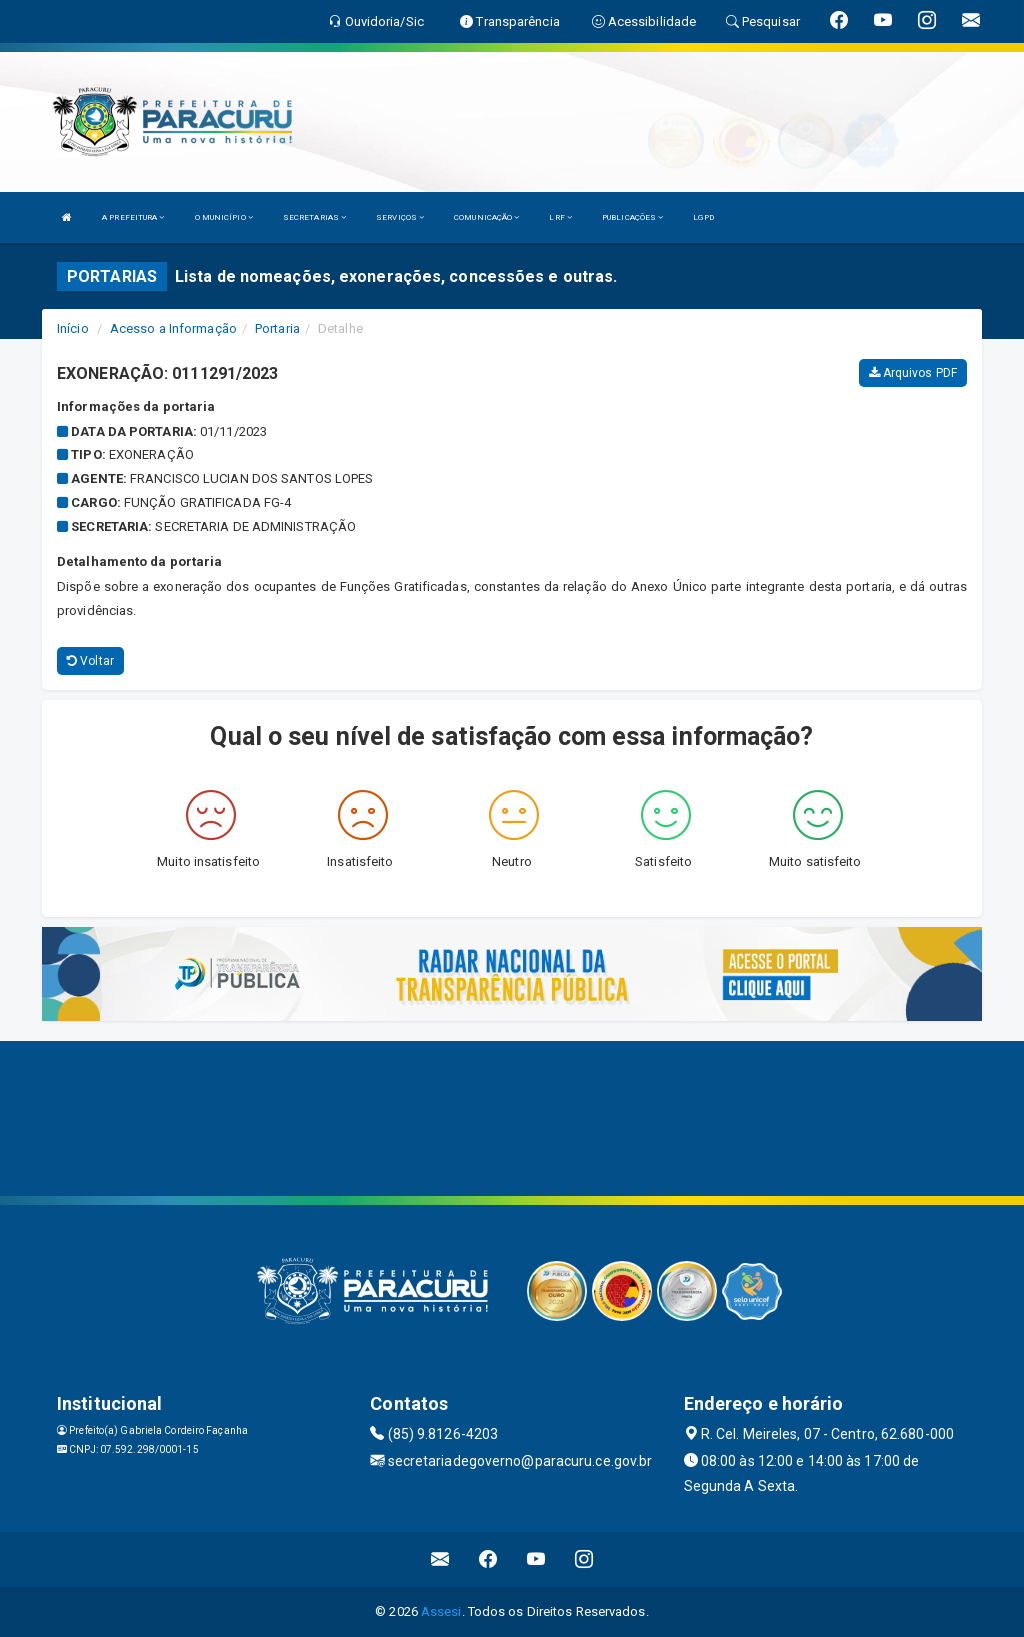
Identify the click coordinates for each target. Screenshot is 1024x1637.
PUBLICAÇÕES (632, 217)
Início (73, 328)
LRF (560, 217)
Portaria (277, 328)
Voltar (90, 661)
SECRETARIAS (314, 217)
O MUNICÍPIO (224, 217)
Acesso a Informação (173, 328)
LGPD (703, 217)
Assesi (441, 1611)
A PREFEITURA (133, 217)
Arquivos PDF (913, 373)
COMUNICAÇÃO (486, 217)
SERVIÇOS (400, 217)
